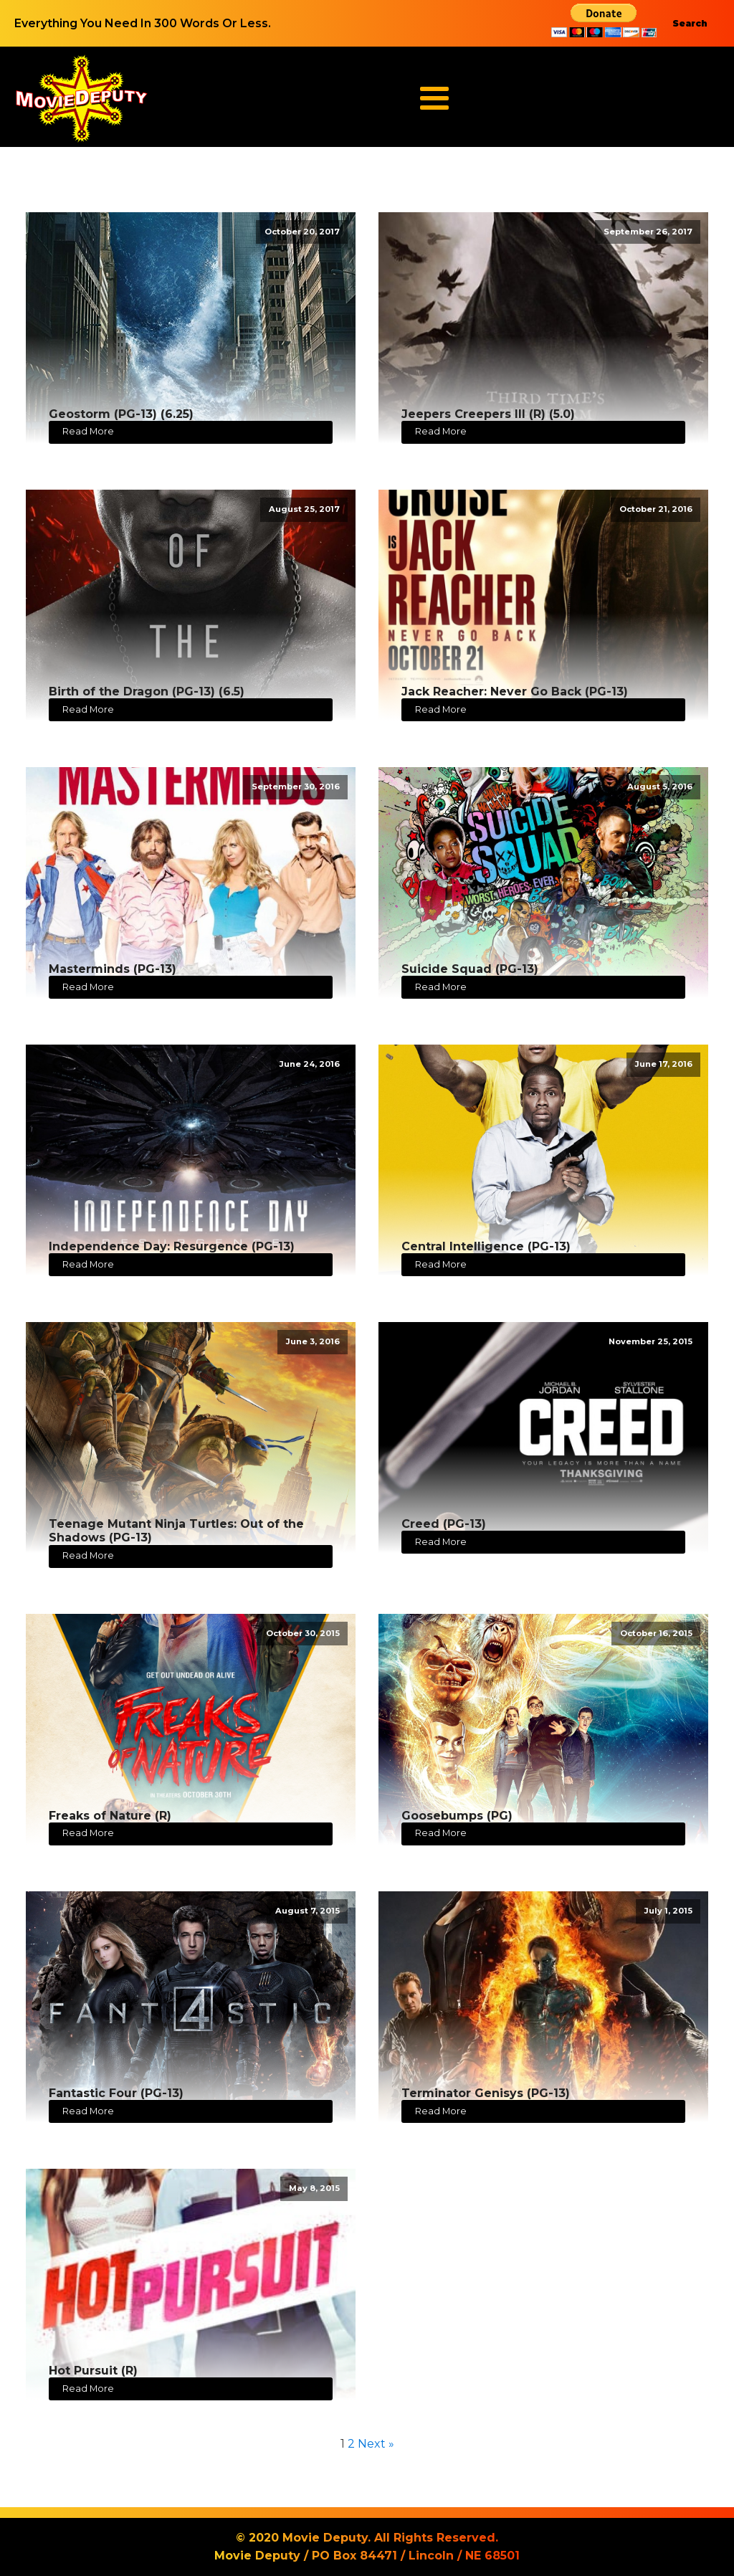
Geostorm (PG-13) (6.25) (121, 414)
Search (689, 23)
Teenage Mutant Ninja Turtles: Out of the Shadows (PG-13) (176, 1530)
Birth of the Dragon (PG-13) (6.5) (146, 691)
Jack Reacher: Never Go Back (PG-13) (514, 691)
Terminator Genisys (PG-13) (485, 2093)
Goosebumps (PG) (457, 1815)
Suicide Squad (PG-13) (469, 969)
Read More (88, 431)
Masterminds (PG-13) (112, 969)
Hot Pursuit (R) (93, 2370)
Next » (376, 2444)
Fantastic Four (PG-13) (116, 2093)
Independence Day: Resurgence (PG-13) (172, 1246)
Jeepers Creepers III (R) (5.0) (488, 414)
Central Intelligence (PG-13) (486, 1246)
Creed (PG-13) (443, 1524)
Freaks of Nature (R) (110, 1815)
